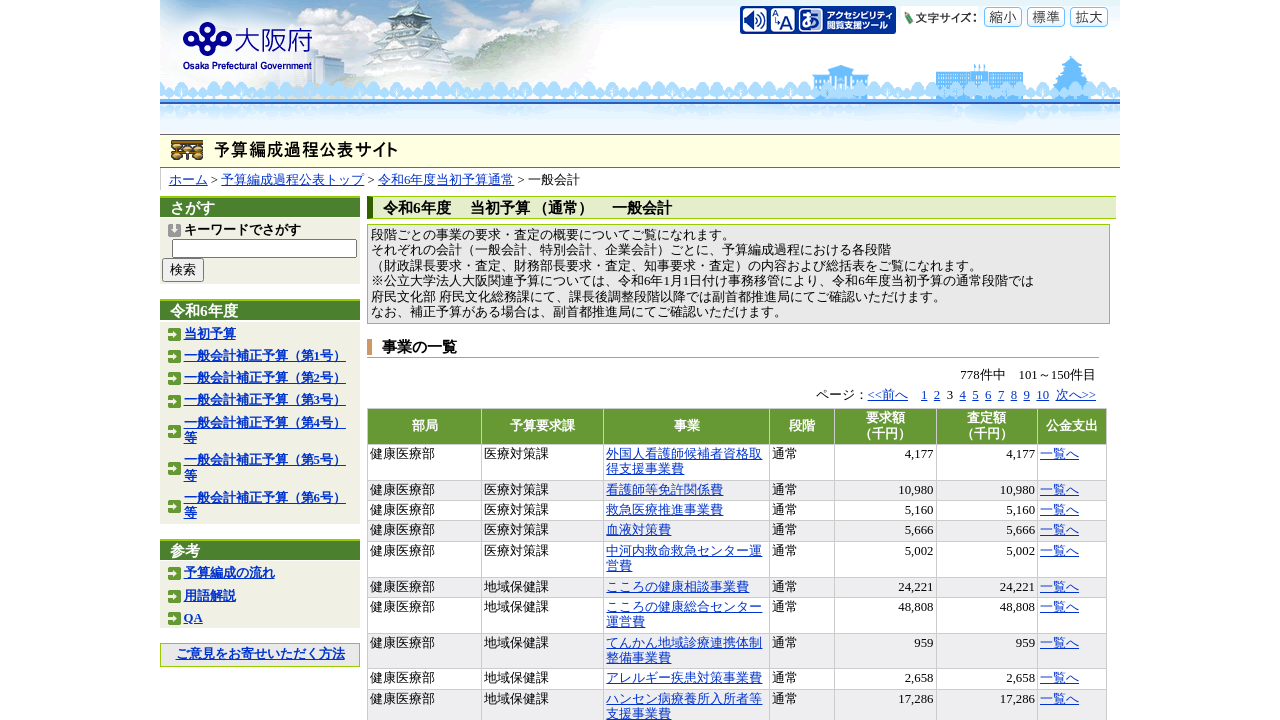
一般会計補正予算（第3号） (265, 400)
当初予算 (210, 334)
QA (193, 618)
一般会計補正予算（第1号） (265, 356)
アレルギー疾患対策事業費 (684, 678)
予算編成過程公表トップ (292, 180)
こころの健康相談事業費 (677, 587)
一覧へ (1059, 454)
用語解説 (210, 596)
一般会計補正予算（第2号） (265, 378)
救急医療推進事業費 (664, 510)
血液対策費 (638, 530)
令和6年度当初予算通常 (446, 180)
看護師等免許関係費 (664, 490)
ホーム (188, 180)
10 (1042, 395)
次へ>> (1076, 395)
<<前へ (888, 395)
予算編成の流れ (229, 573)
